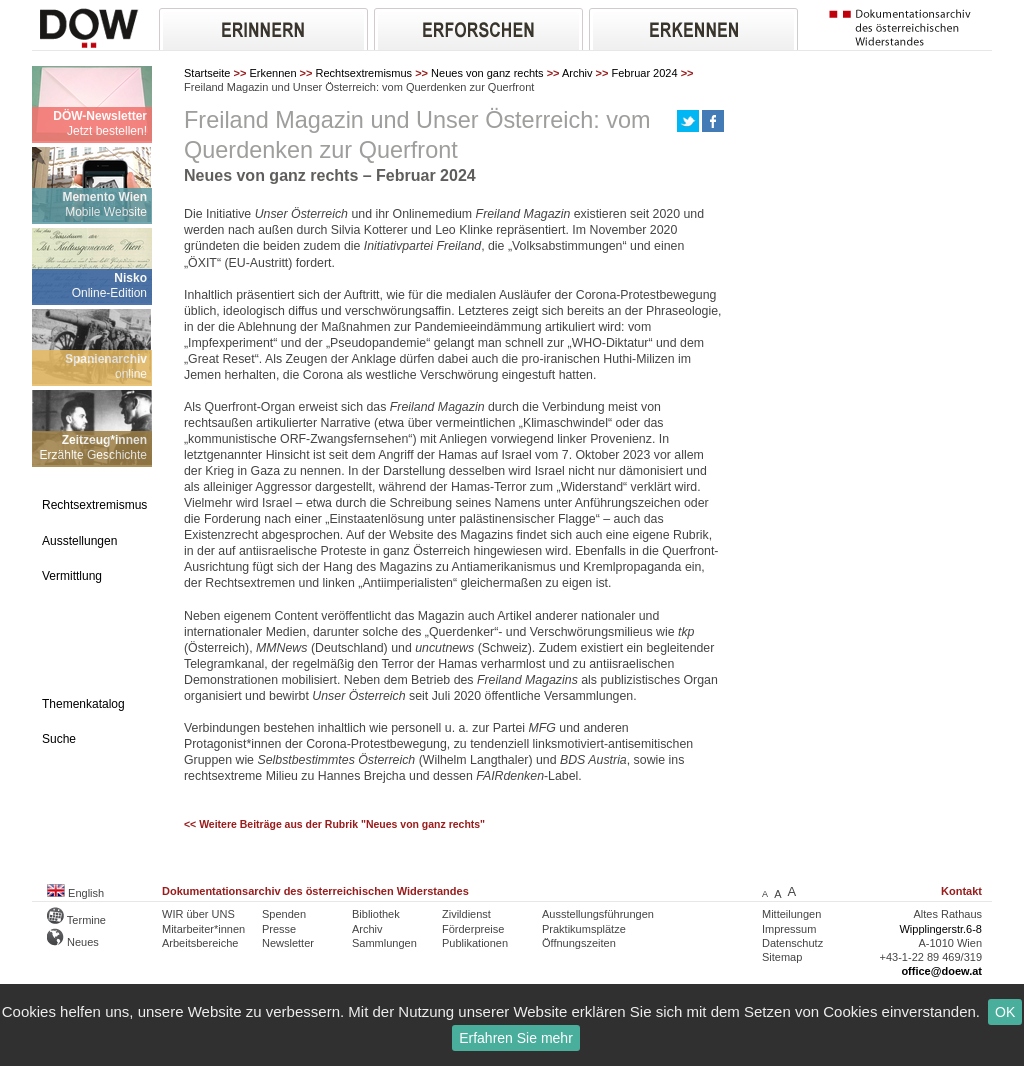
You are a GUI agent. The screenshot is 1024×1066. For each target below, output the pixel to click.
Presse (279, 929)
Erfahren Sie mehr (516, 1038)
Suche (59, 739)
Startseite (207, 73)
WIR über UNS (198, 914)
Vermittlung (72, 576)
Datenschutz (792, 943)
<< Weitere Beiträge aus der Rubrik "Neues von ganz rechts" (334, 824)
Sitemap (782, 957)
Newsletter (288, 943)
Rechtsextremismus (364, 73)
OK (1005, 1012)
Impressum (789, 929)
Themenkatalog (83, 704)
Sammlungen (384, 943)
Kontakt (961, 891)
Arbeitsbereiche (200, 943)
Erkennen (272, 73)
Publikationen (475, 943)
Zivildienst (466, 914)
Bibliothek (376, 914)
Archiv (577, 73)
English (75, 893)
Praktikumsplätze (584, 929)
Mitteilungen (791, 914)
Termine (76, 920)
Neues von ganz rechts (487, 73)
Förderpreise (473, 929)
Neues (73, 942)
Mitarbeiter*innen (203, 929)
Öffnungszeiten (579, 943)
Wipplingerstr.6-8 (940, 929)
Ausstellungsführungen (598, 914)
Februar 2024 (645, 73)
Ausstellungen (79, 541)
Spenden (284, 914)
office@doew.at (941, 971)
